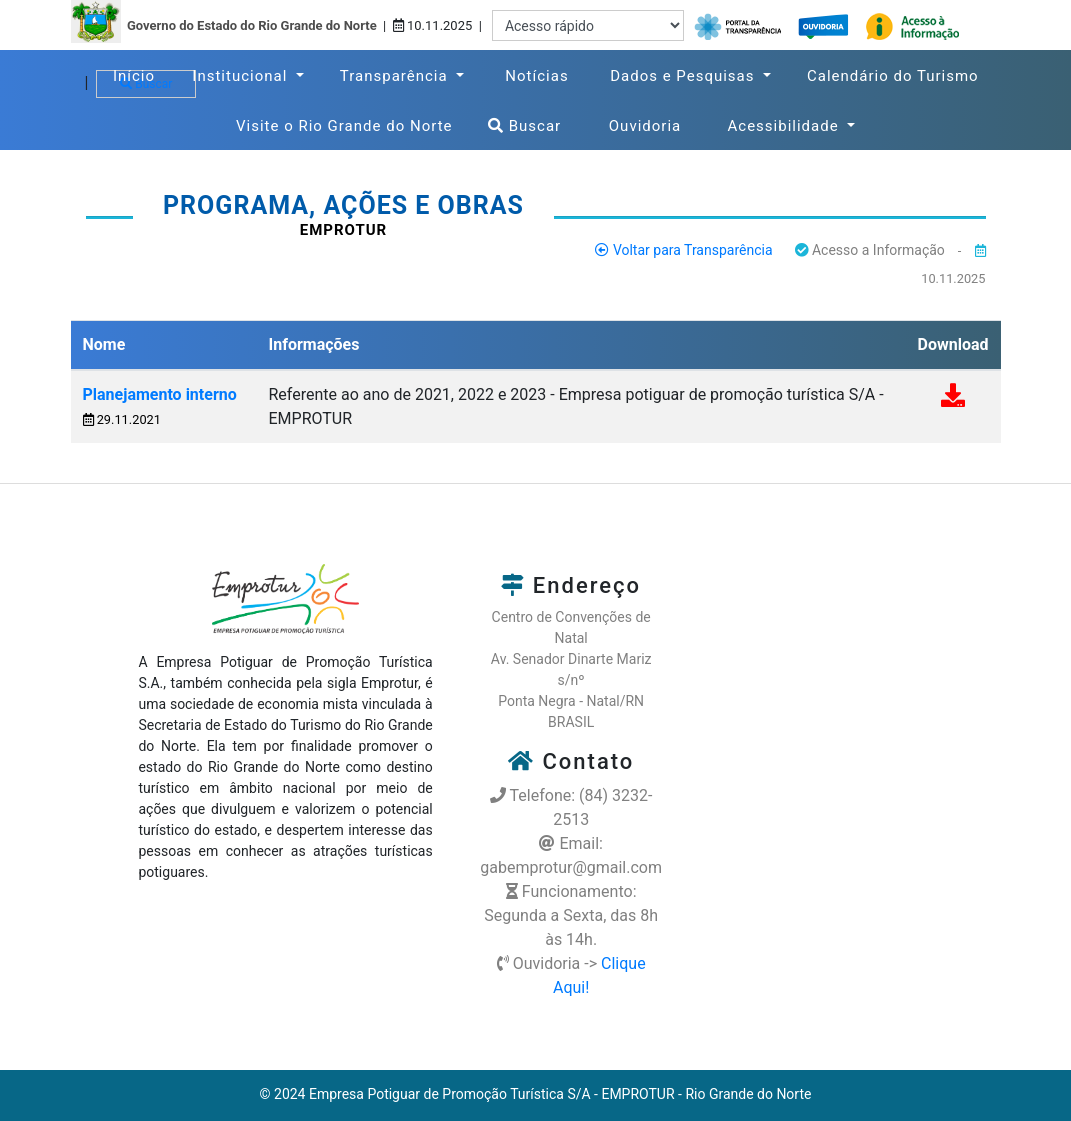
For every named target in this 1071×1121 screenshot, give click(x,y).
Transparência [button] (396, 76)
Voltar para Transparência (683, 250)
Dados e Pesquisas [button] (684, 76)
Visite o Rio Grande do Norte (348, 124)
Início (138, 74)
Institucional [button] (242, 76)
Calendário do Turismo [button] (893, 76)
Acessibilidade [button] (786, 126)
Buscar (524, 126)
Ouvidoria (653, 124)
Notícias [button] (537, 76)
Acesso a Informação (870, 250)
